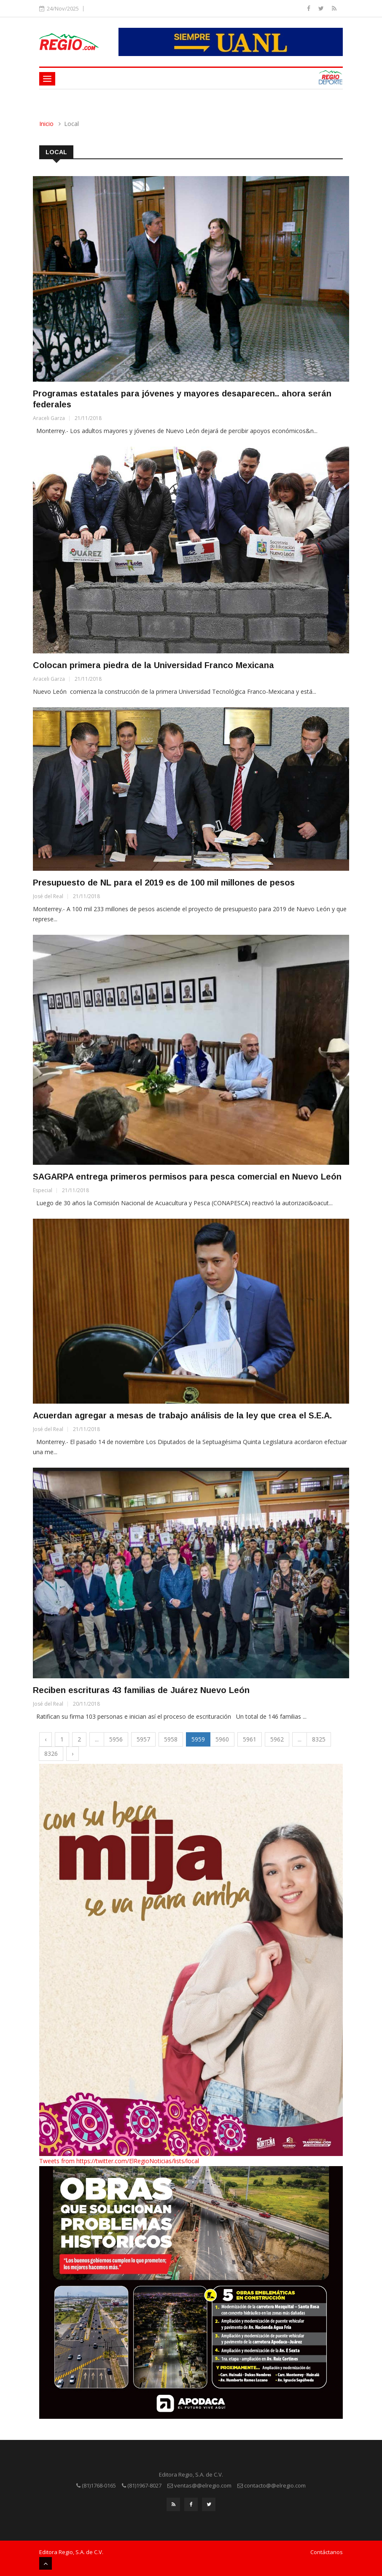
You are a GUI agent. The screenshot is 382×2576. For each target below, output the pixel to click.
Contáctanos (326, 2552)
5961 (249, 1739)
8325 (319, 1739)
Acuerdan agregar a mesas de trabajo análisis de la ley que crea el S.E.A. (182, 1415)
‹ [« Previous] (45, 1739)
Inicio (46, 124)
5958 (171, 1739)
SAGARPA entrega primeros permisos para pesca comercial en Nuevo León (187, 1176)
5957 (143, 1739)
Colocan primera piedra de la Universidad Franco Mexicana (153, 665)
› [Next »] (72, 1753)
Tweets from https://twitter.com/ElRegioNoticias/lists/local (119, 2161)
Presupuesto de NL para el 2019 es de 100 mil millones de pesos (164, 882)
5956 (116, 1739)
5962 (277, 1739)
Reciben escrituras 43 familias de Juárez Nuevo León (141, 1690)
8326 (51, 1753)
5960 (222, 1739)
